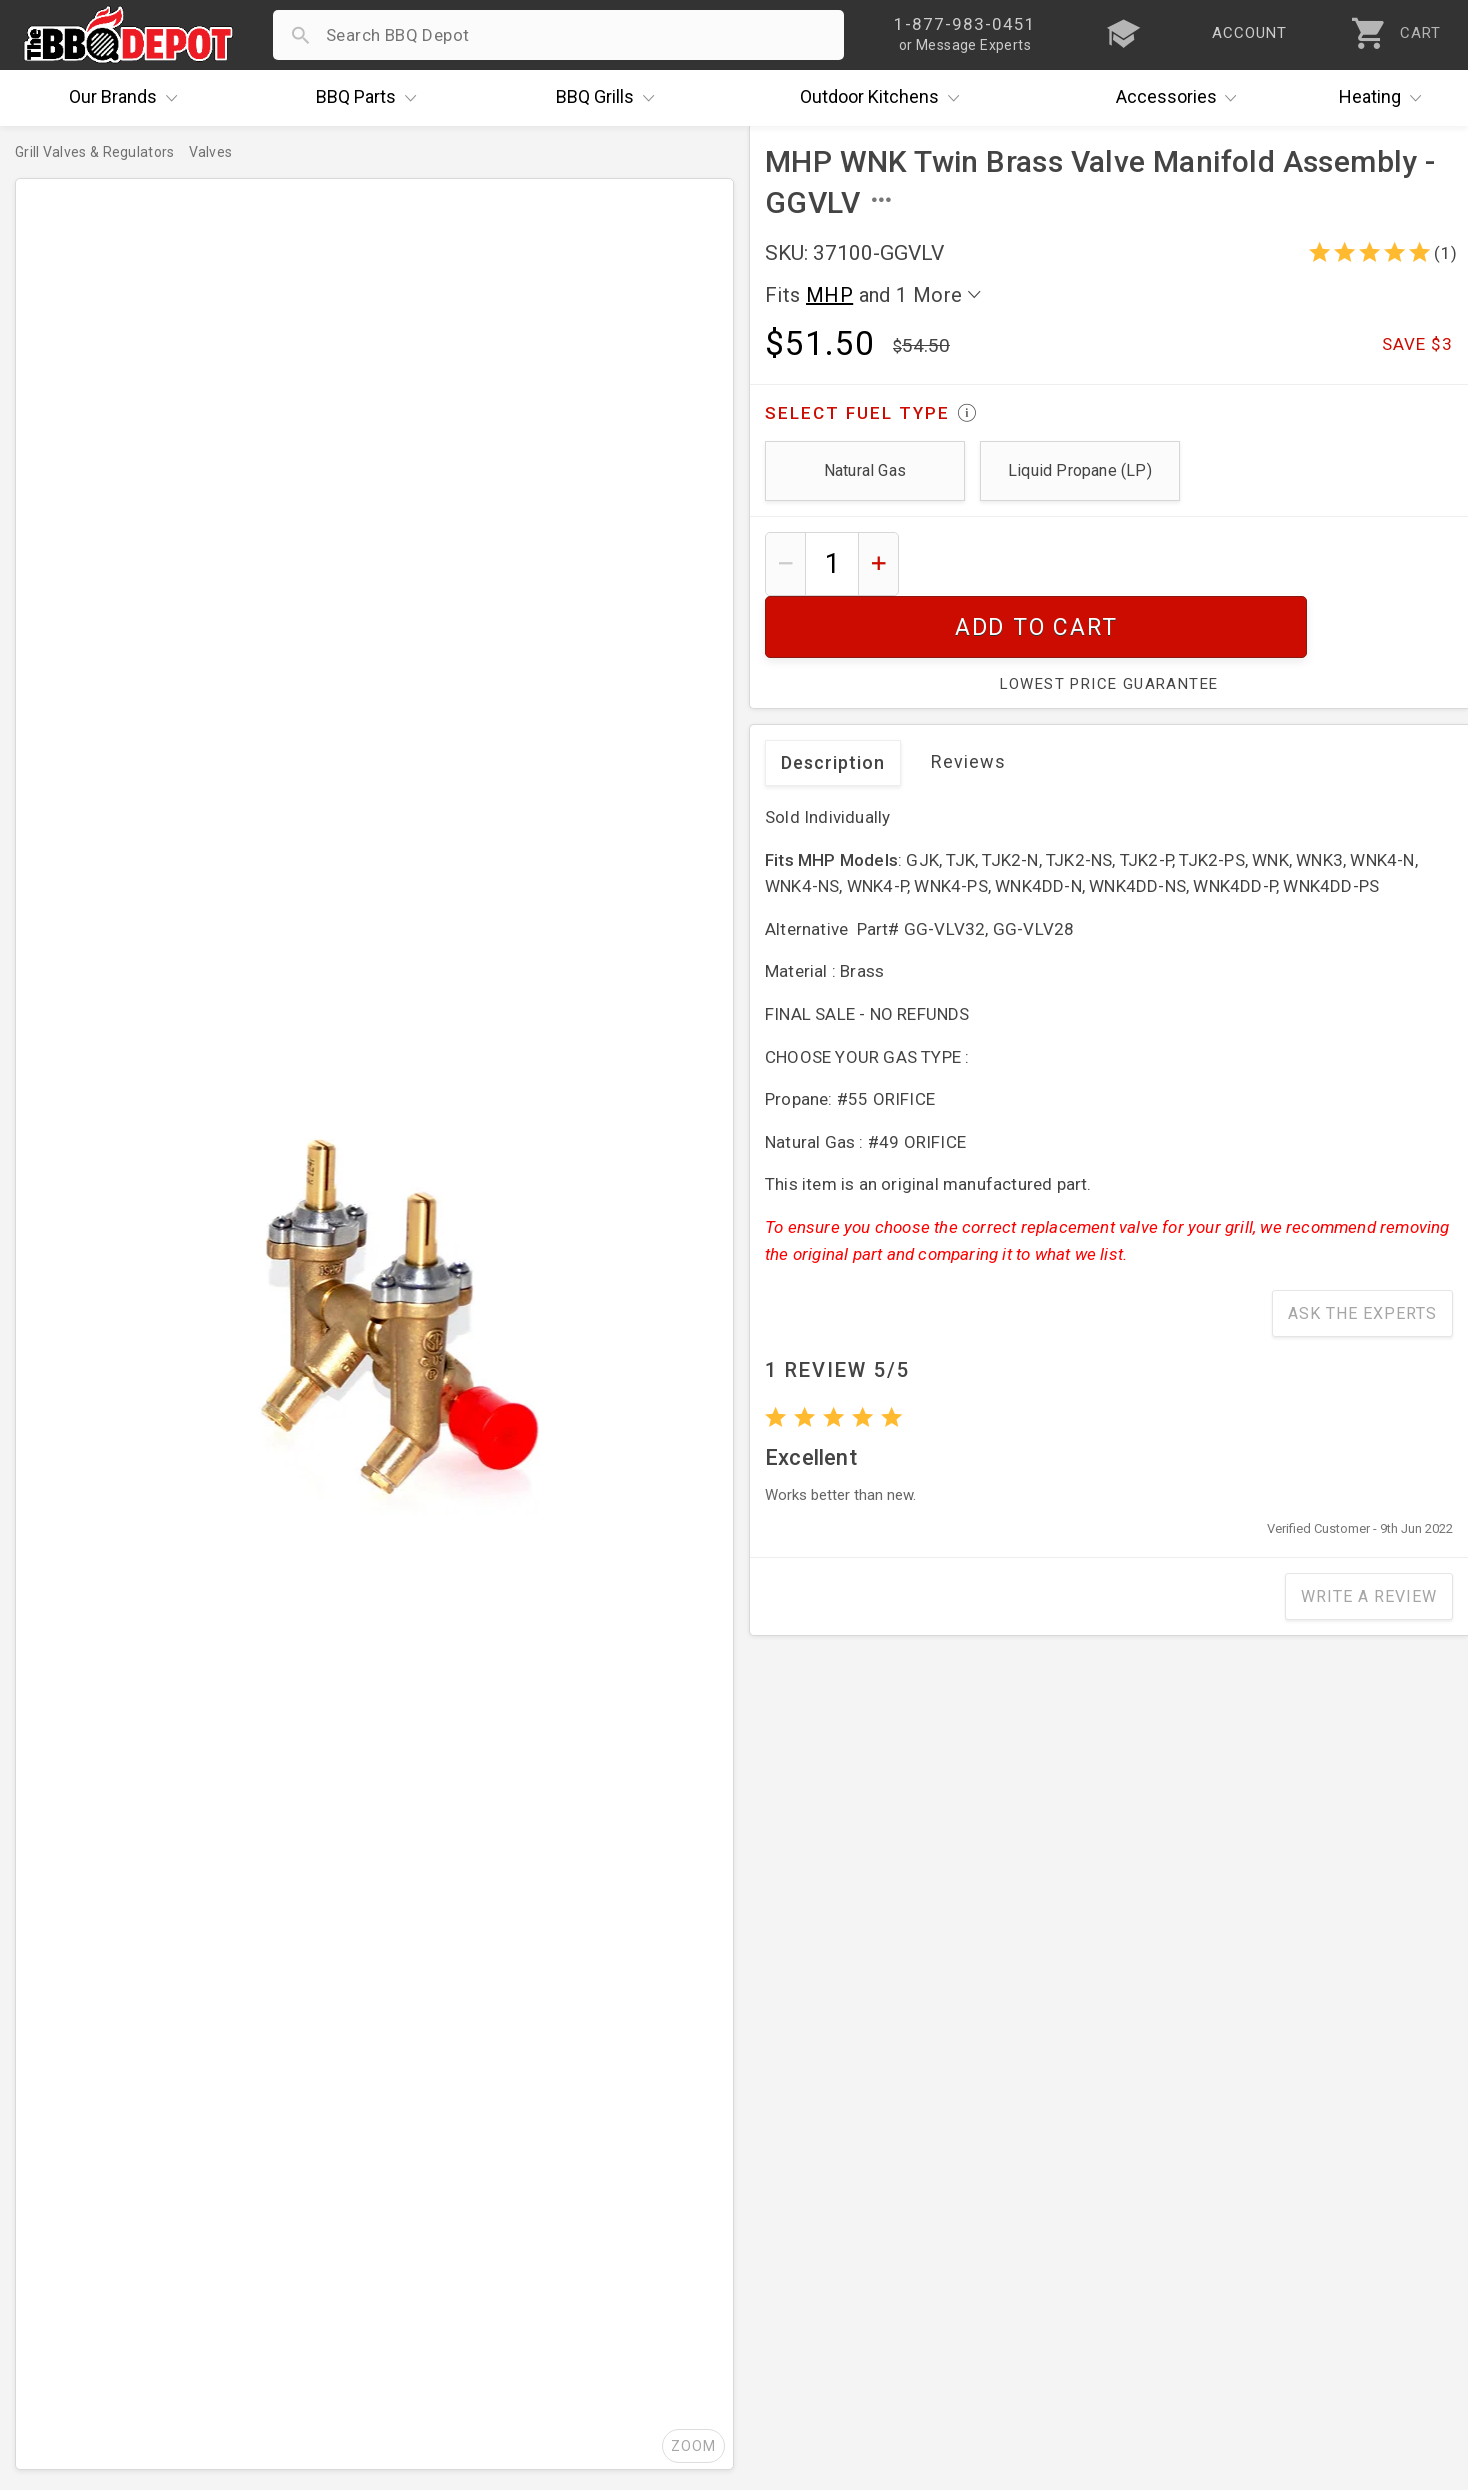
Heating (1385, 98)
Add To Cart (1183, 563)
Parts (371, 98)
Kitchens (884, 98)
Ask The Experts (1362, 1251)
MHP (829, 295)
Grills (610, 98)
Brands (128, 98)
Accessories (1181, 98)
